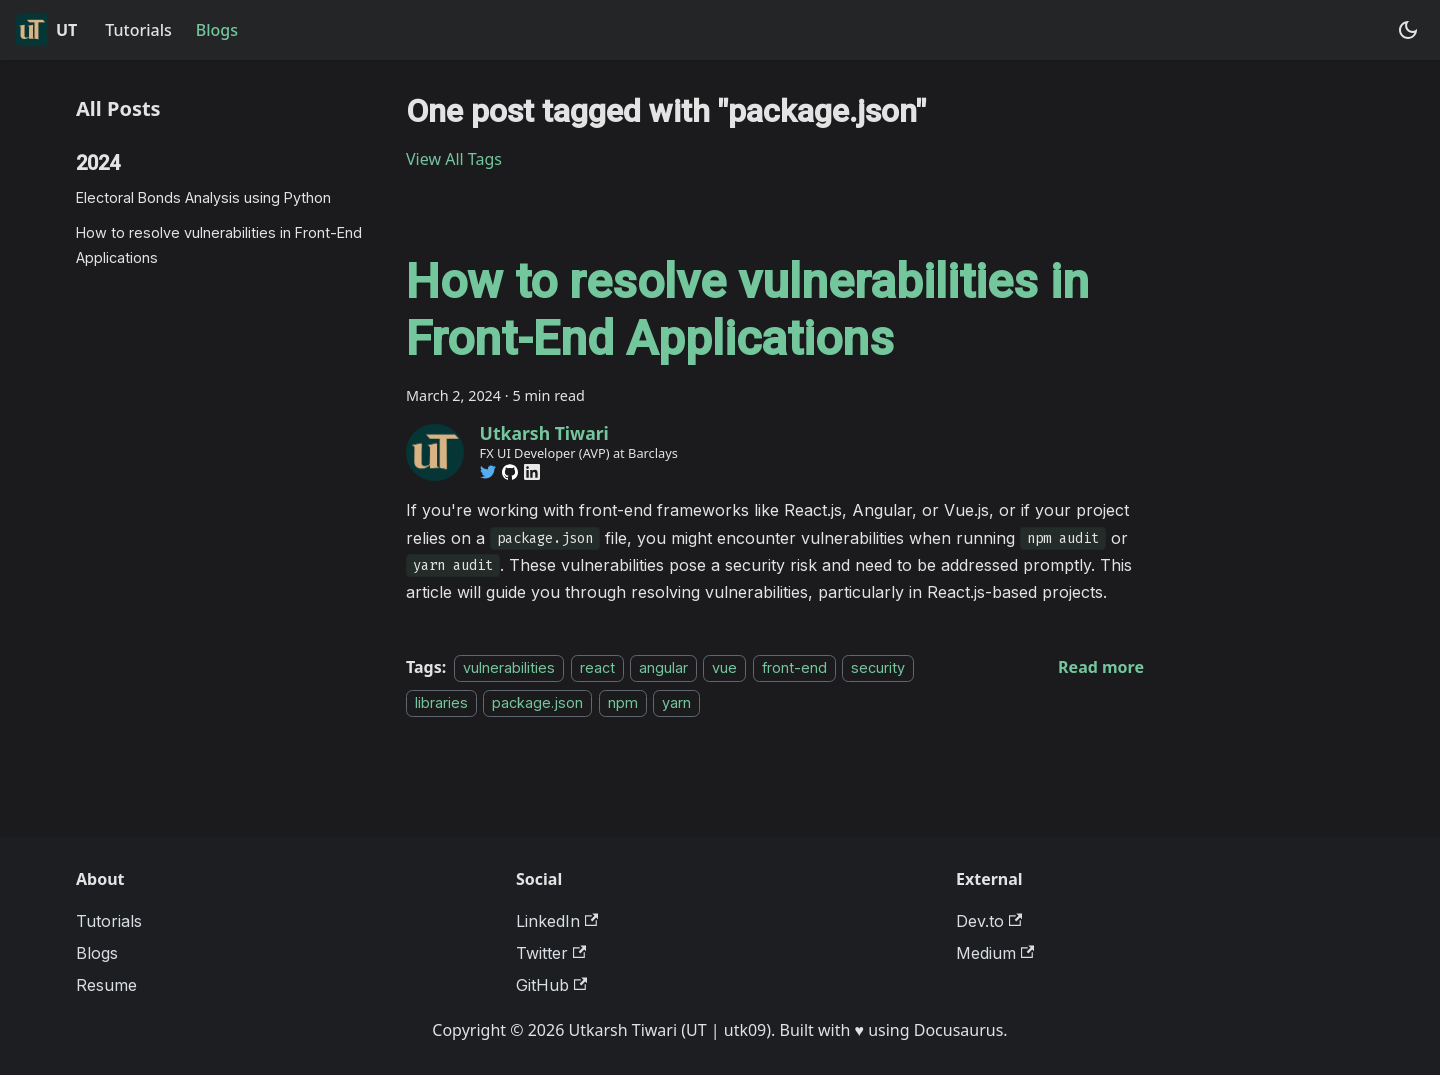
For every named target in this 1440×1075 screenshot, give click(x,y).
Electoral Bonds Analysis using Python (203, 197)
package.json (537, 702)
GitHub (551, 985)
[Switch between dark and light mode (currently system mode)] (1408, 30)
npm (623, 702)
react (597, 667)
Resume (106, 985)
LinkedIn (557, 921)
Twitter (551, 953)
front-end (794, 667)
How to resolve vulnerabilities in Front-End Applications (219, 244)
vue (724, 667)
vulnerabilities (509, 667)
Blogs (217, 30)
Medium (995, 953)
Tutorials (138, 30)
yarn (676, 702)
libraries (441, 702)
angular (663, 667)
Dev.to (989, 921)
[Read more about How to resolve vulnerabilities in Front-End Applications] (1101, 667)
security (878, 667)
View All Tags (454, 159)
